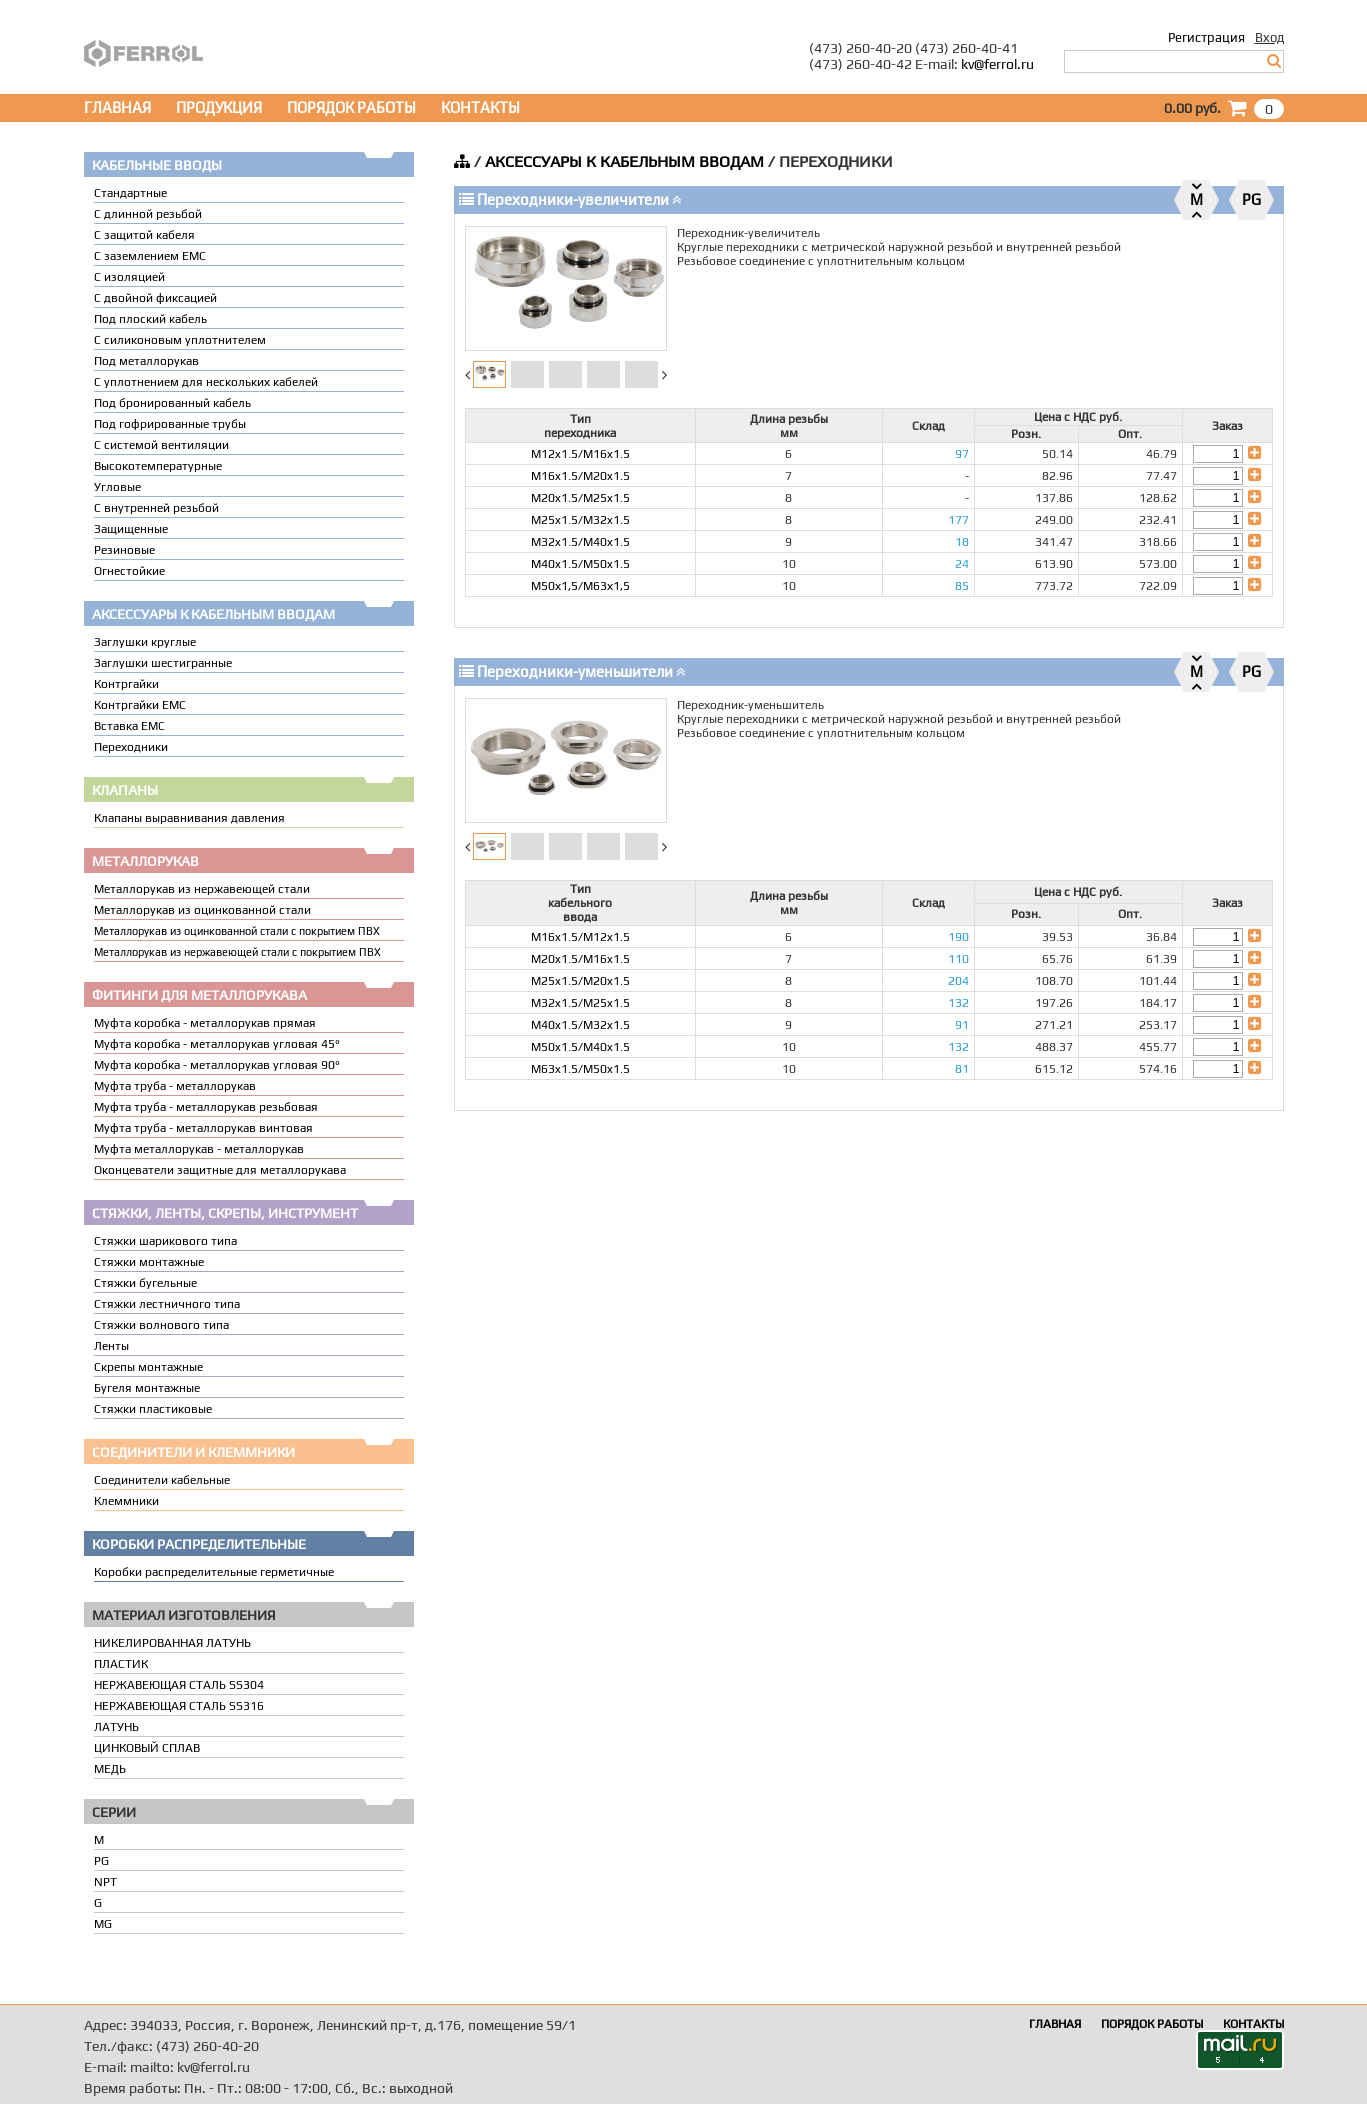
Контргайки (126, 684)
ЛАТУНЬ (116, 1727)
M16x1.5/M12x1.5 (580, 937)
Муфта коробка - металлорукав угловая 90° (217, 1065)
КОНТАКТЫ (480, 107)
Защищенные (131, 529)
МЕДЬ (110, 1769)
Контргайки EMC (140, 705)
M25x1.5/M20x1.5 (580, 981)
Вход (1269, 37)
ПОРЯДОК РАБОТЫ (351, 107)
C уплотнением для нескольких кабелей (206, 382)
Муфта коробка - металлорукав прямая (205, 1023)
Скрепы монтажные (148, 1367)
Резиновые (124, 550)
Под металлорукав (146, 361)
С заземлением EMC (150, 256)
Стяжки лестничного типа (167, 1304)
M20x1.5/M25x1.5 (580, 498)
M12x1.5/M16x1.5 (580, 454)
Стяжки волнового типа (161, 1325)
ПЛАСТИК (121, 1664)
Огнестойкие (129, 571)
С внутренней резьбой (156, 508)
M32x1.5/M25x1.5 (580, 1003)
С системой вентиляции (161, 445)
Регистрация (1206, 37)
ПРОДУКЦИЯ (219, 107)
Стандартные (130, 193)
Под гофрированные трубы (170, 424)
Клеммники (126, 1501)
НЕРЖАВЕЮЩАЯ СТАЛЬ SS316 (179, 1706)
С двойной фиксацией (155, 298)
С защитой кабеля (144, 235)
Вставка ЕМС (129, 726)
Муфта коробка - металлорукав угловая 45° (217, 1044)
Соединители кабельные (162, 1480)
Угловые (117, 487)
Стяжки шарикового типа (165, 1241)
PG (101, 1861)
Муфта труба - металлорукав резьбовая (206, 1107)
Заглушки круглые (145, 642)
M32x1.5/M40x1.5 (580, 542)
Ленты (111, 1346)
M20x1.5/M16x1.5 (580, 959)
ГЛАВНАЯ (117, 107)
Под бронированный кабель (172, 403)
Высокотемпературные (158, 466)
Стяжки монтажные (149, 1262)
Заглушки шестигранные (163, 663)
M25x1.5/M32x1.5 (580, 520)
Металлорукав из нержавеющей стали (202, 889)
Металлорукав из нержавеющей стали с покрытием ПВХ (237, 952)
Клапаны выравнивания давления (189, 818)
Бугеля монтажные (147, 1388)
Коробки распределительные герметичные (214, 1572)
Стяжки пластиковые (153, 1409)
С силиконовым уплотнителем (180, 340)
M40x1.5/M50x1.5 (580, 564)
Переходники (131, 747)
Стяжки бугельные (145, 1283)
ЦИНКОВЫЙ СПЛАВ (147, 1748)
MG (103, 1924)
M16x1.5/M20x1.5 (580, 476)
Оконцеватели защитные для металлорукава (220, 1170)
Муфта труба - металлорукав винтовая (203, 1128)
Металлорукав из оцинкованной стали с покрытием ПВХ (237, 931)
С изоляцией (129, 277)
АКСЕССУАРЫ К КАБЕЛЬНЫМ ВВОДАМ (624, 161)
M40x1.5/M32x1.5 (580, 1025)
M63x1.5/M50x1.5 (580, 1069)
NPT (105, 1882)
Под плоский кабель (150, 319)
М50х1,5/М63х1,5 (580, 586)
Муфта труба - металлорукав (175, 1086)
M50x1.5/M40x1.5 (580, 1047)
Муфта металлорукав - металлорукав (199, 1149)
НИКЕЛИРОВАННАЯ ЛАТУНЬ (172, 1643)
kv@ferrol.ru (997, 64)
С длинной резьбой (148, 214)
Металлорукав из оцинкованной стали (202, 910)
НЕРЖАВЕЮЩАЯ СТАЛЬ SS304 (179, 1685)
